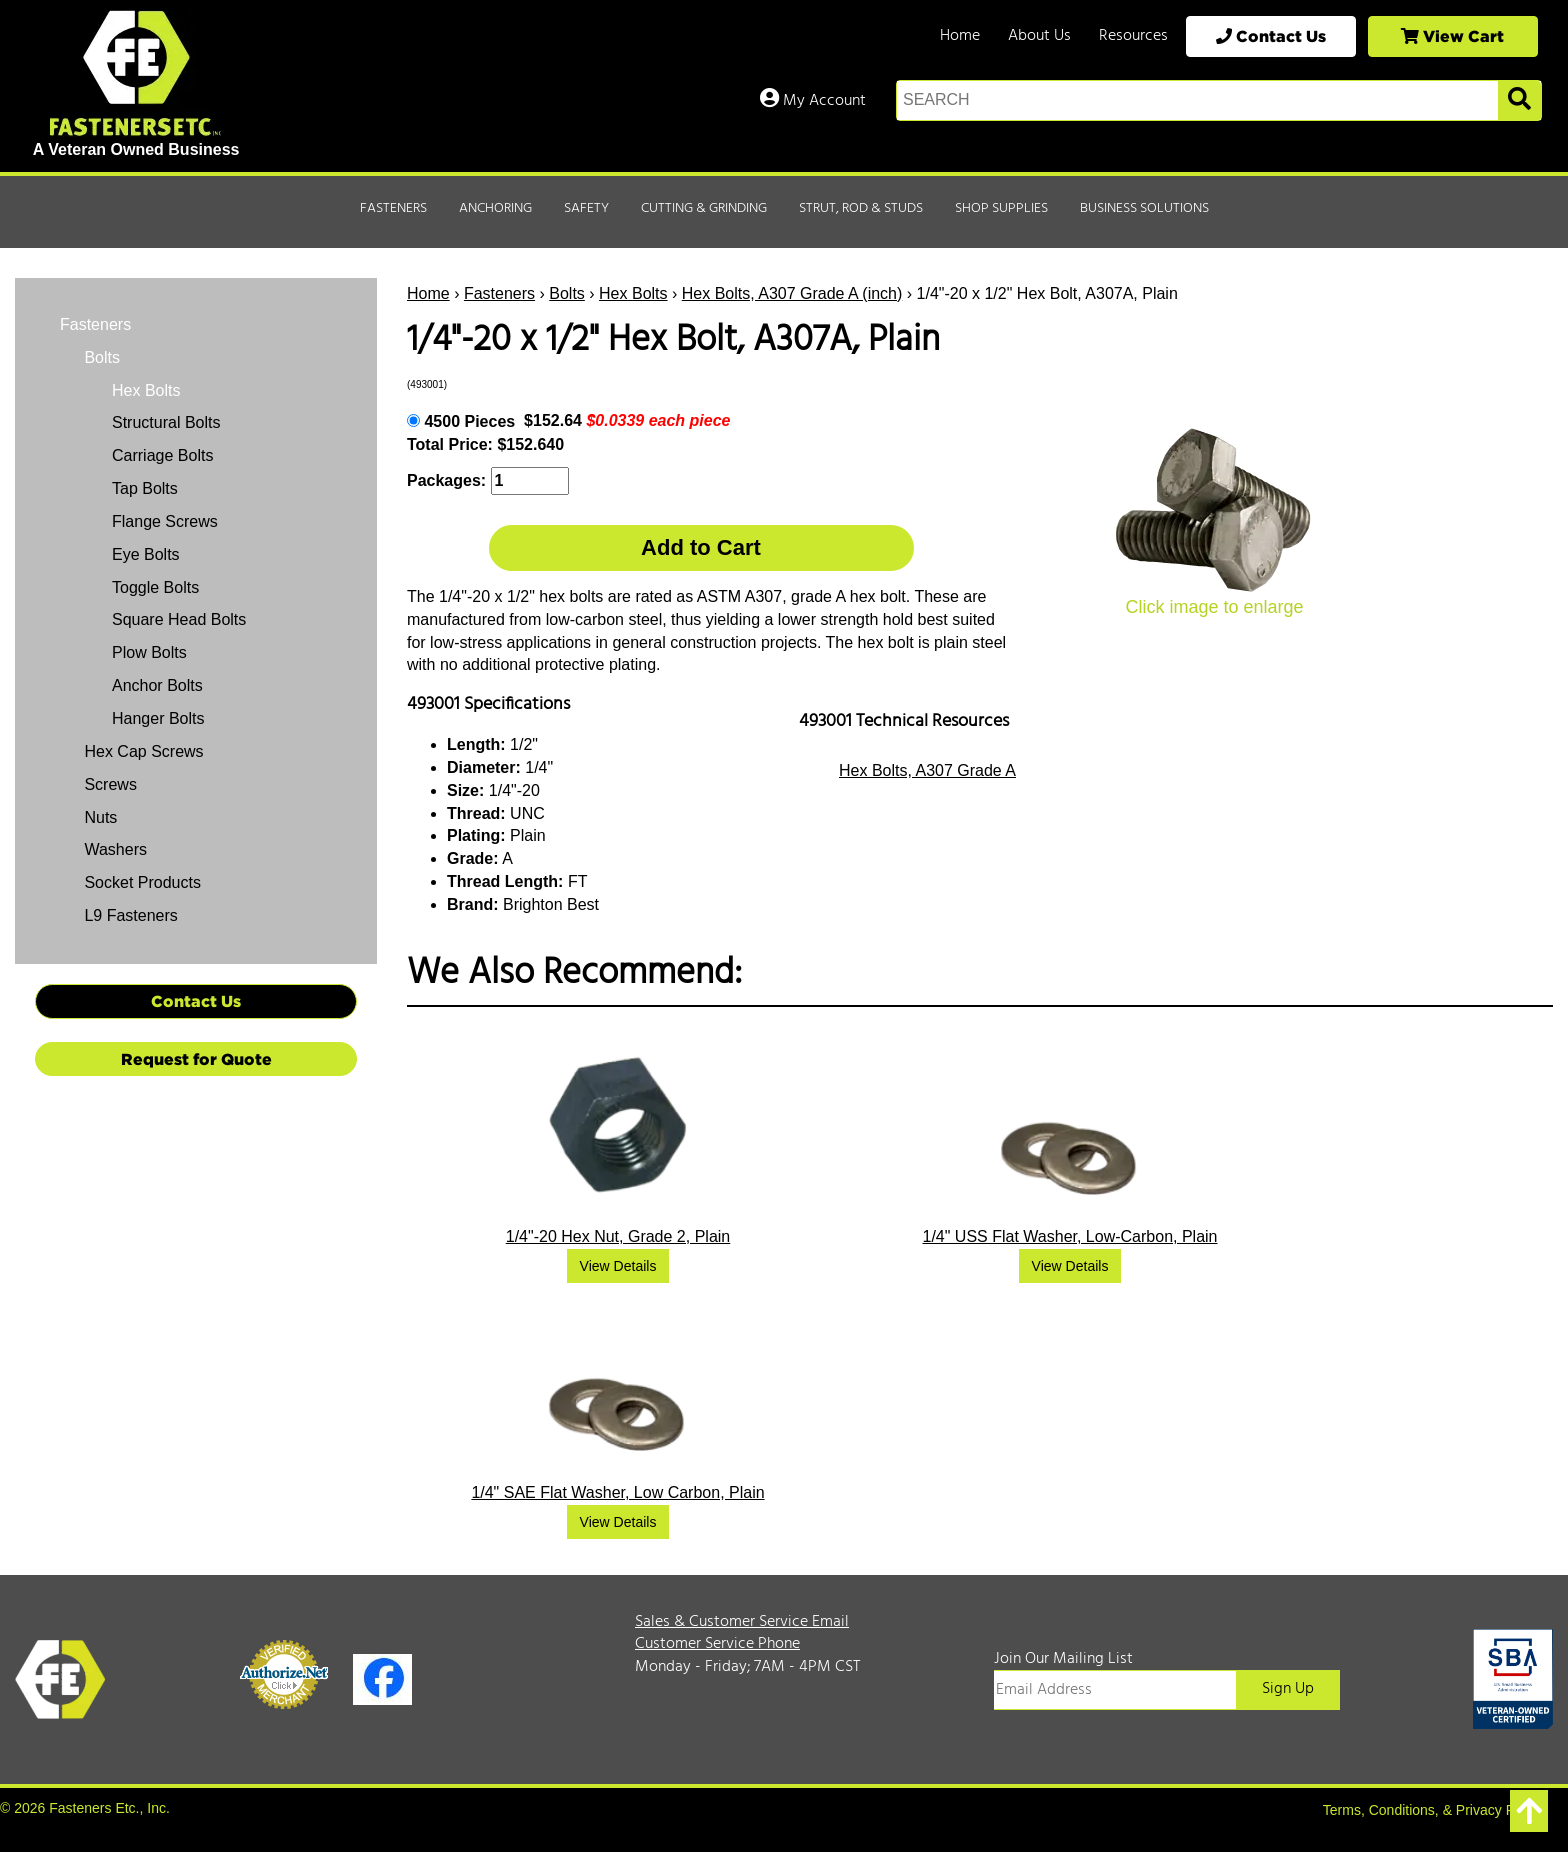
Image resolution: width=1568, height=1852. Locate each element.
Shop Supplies (1001, 208)
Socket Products (140, 882)
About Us (1039, 36)
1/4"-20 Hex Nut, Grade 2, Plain (618, 1236)
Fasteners (393, 208)
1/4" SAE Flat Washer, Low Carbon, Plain (617, 1492)
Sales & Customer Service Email (742, 1622)
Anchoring (495, 208)
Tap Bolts (145, 488)
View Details (618, 1266)
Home (960, 36)
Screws (108, 784)
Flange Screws (165, 521)
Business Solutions (1144, 208)
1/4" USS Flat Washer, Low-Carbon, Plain (1070, 1236)
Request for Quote (196, 1059)
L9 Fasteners (129, 915)
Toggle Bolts (155, 587)
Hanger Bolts (158, 718)
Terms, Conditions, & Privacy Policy (1433, 1810)
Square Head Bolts (179, 619)
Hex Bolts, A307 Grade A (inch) (792, 293)
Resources (1133, 36)
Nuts (98, 817)
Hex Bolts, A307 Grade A (927, 770)
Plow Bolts (149, 652)
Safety (586, 208)
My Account (813, 101)
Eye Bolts (146, 554)
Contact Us (1271, 36)
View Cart (1452, 36)
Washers (113, 849)
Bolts (567, 293)
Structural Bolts (166, 422)
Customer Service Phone (717, 1644)
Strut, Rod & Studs (861, 208)
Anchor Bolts (157, 685)
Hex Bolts (633, 293)
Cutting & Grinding (704, 208)
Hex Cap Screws (142, 751)
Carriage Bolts (162, 455)
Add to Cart (701, 547)
